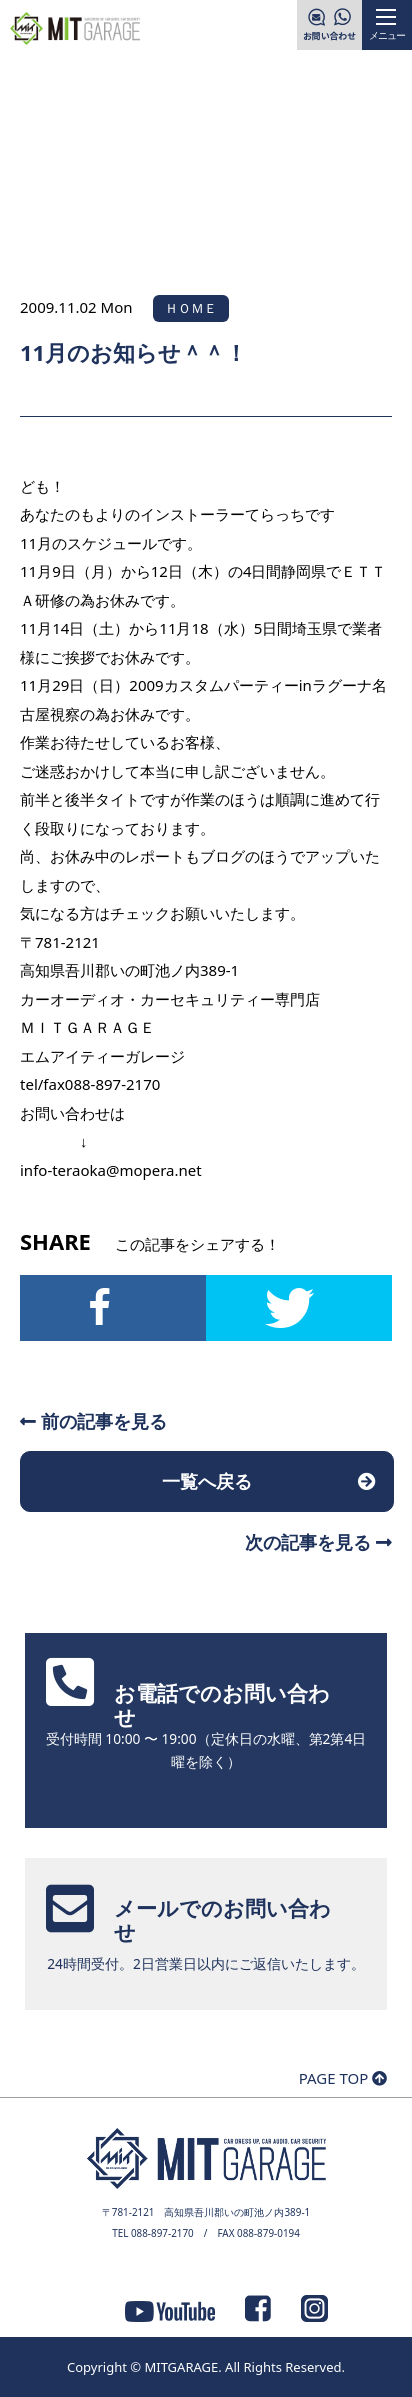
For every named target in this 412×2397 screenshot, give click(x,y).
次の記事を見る (318, 1542)
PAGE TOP (343, 2078)
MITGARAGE (181, 2367)
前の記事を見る (93, 1421)
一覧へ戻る (207, 1481)
